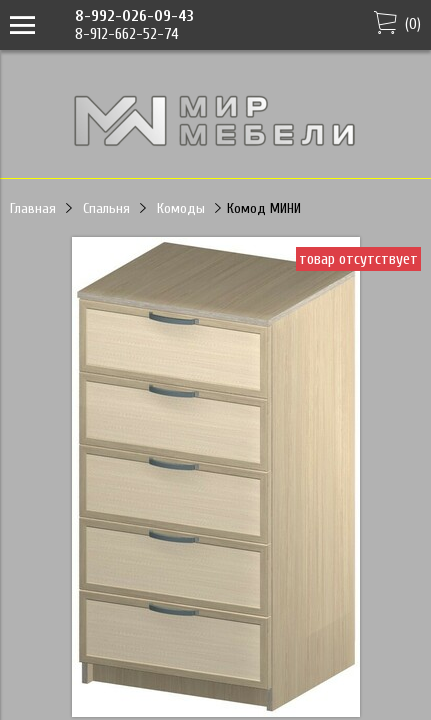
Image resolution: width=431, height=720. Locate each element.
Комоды (181, 208)
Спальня (106, 208)
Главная (33, 208)
